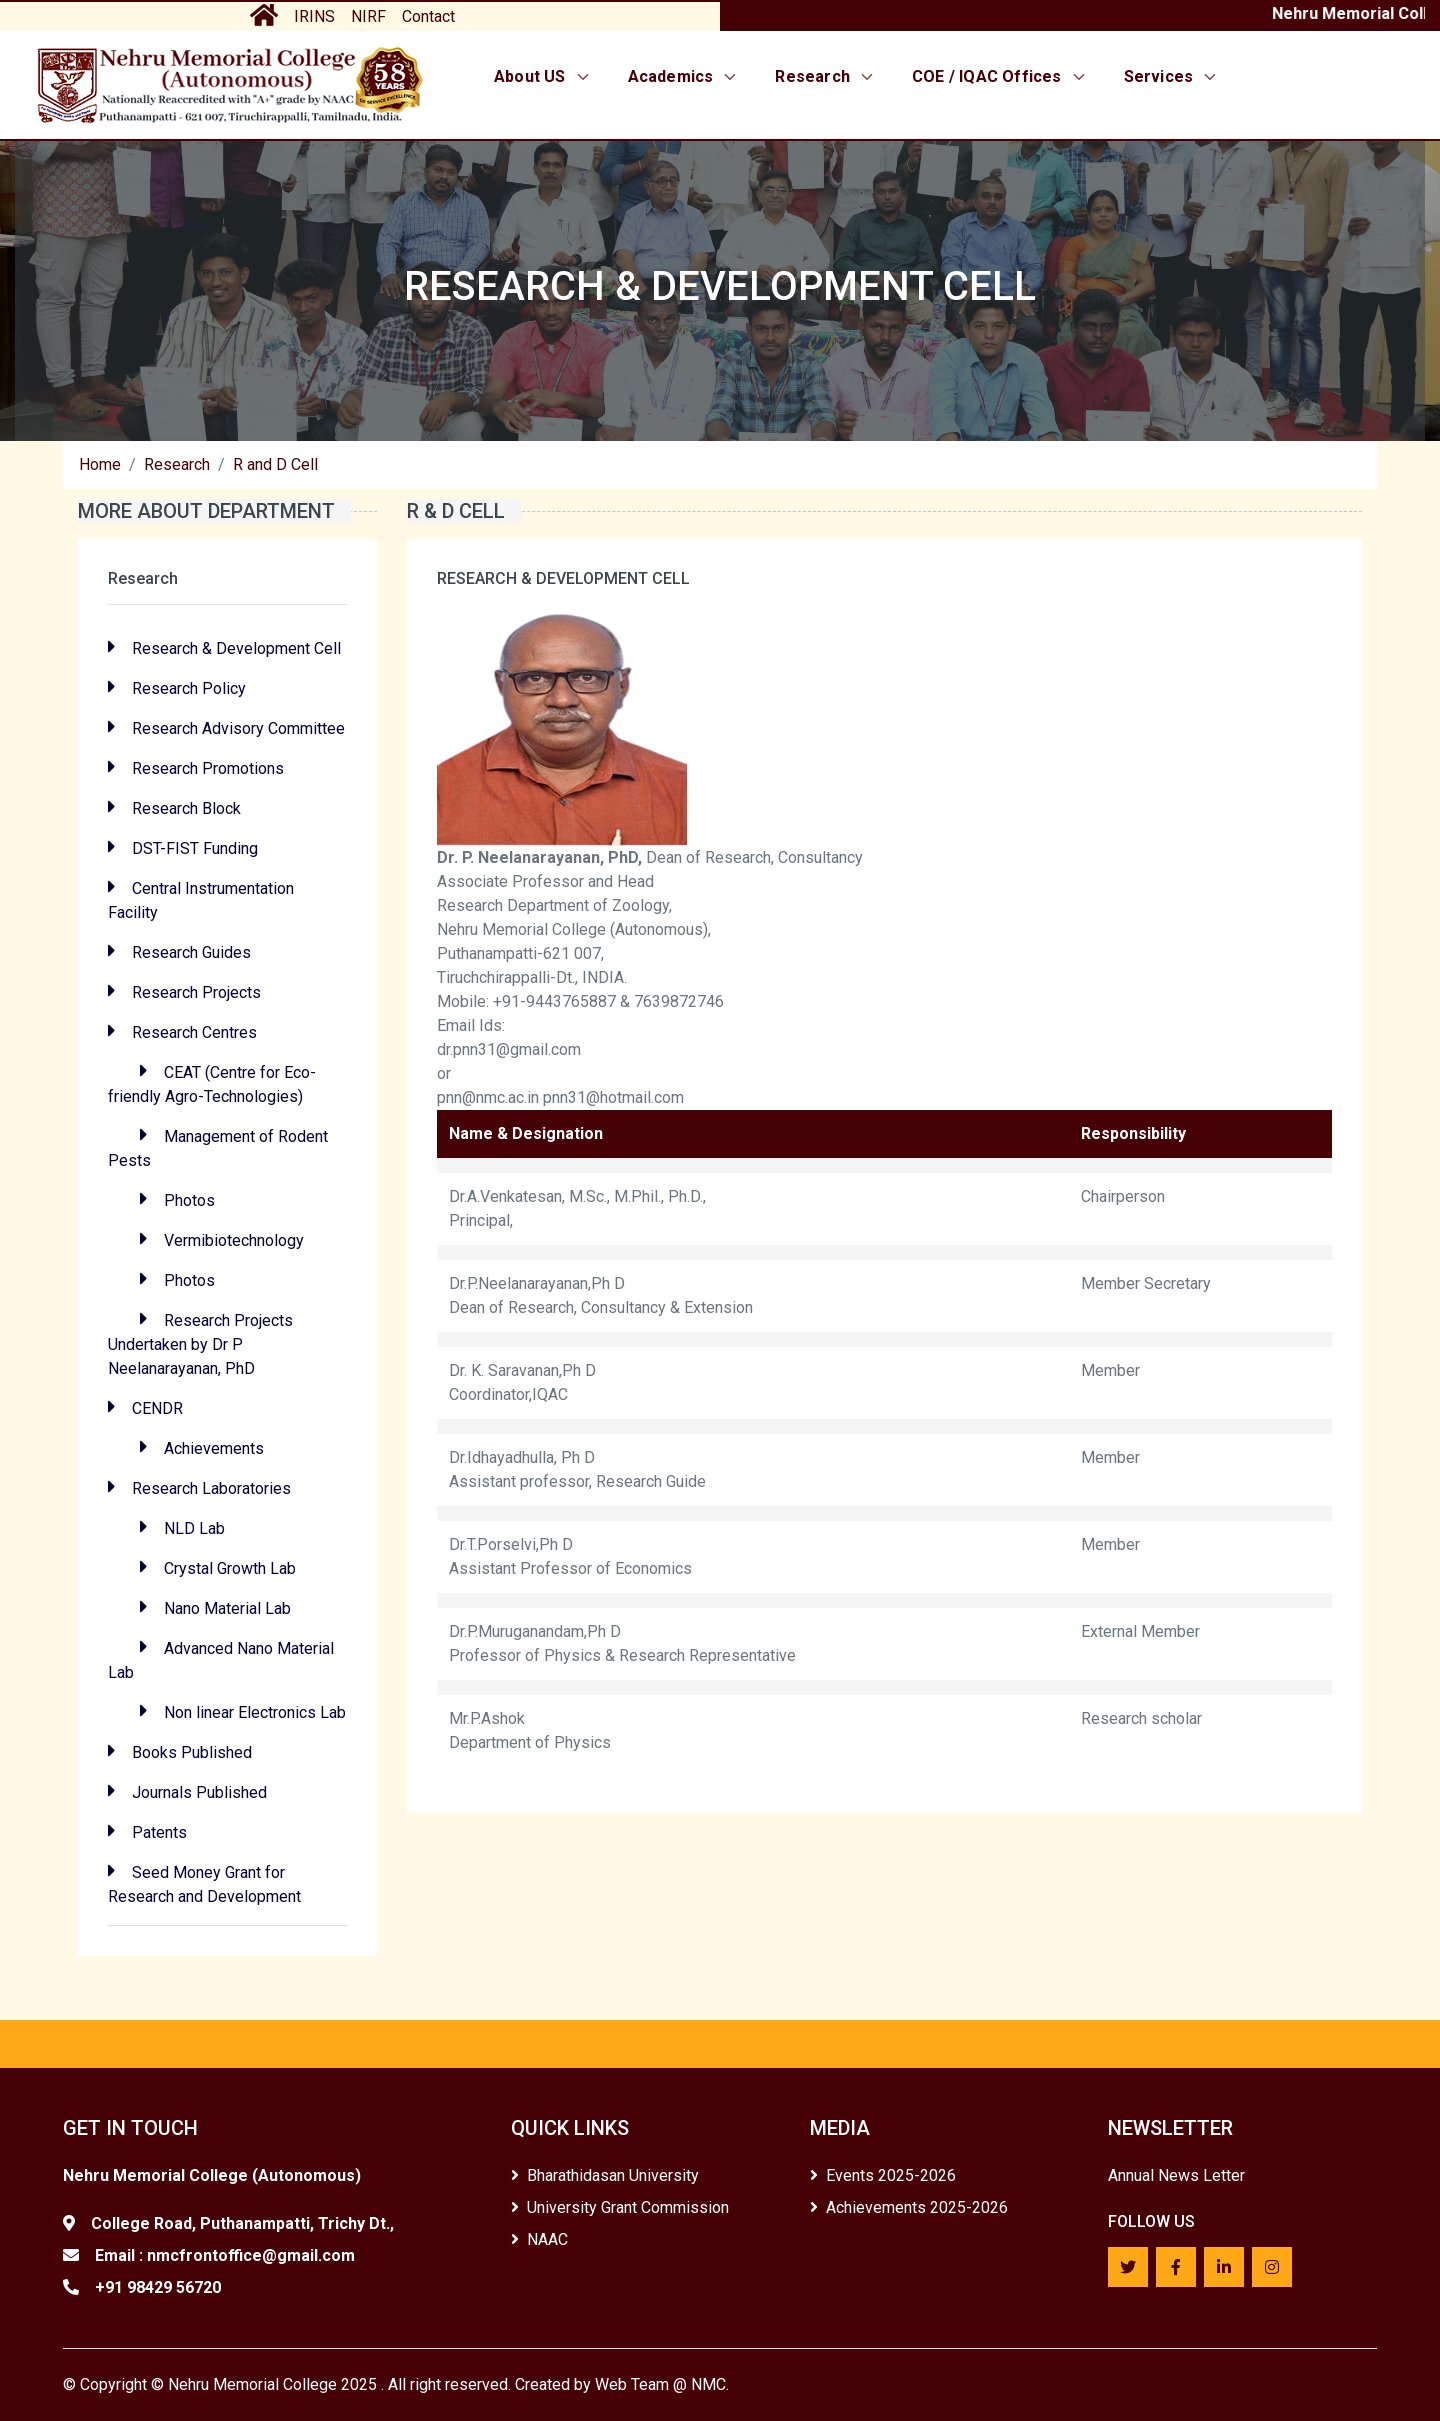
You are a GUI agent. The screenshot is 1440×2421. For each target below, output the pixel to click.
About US (543, 76)
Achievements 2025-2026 (909, 2207)
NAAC (539, 2239)
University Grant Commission (620, 2207)
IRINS (314, 16)
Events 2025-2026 (883, 2175)
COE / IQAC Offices (1000, 76)
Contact (428, 16)
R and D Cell (275, 464)
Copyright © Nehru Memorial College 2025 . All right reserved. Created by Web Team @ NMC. (404, 2384)
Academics (684, 76)
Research (825, 76)
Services (1172, 76)
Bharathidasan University (605, 2175)
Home (100, 464)
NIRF (368, 16)
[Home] (229, 84)
